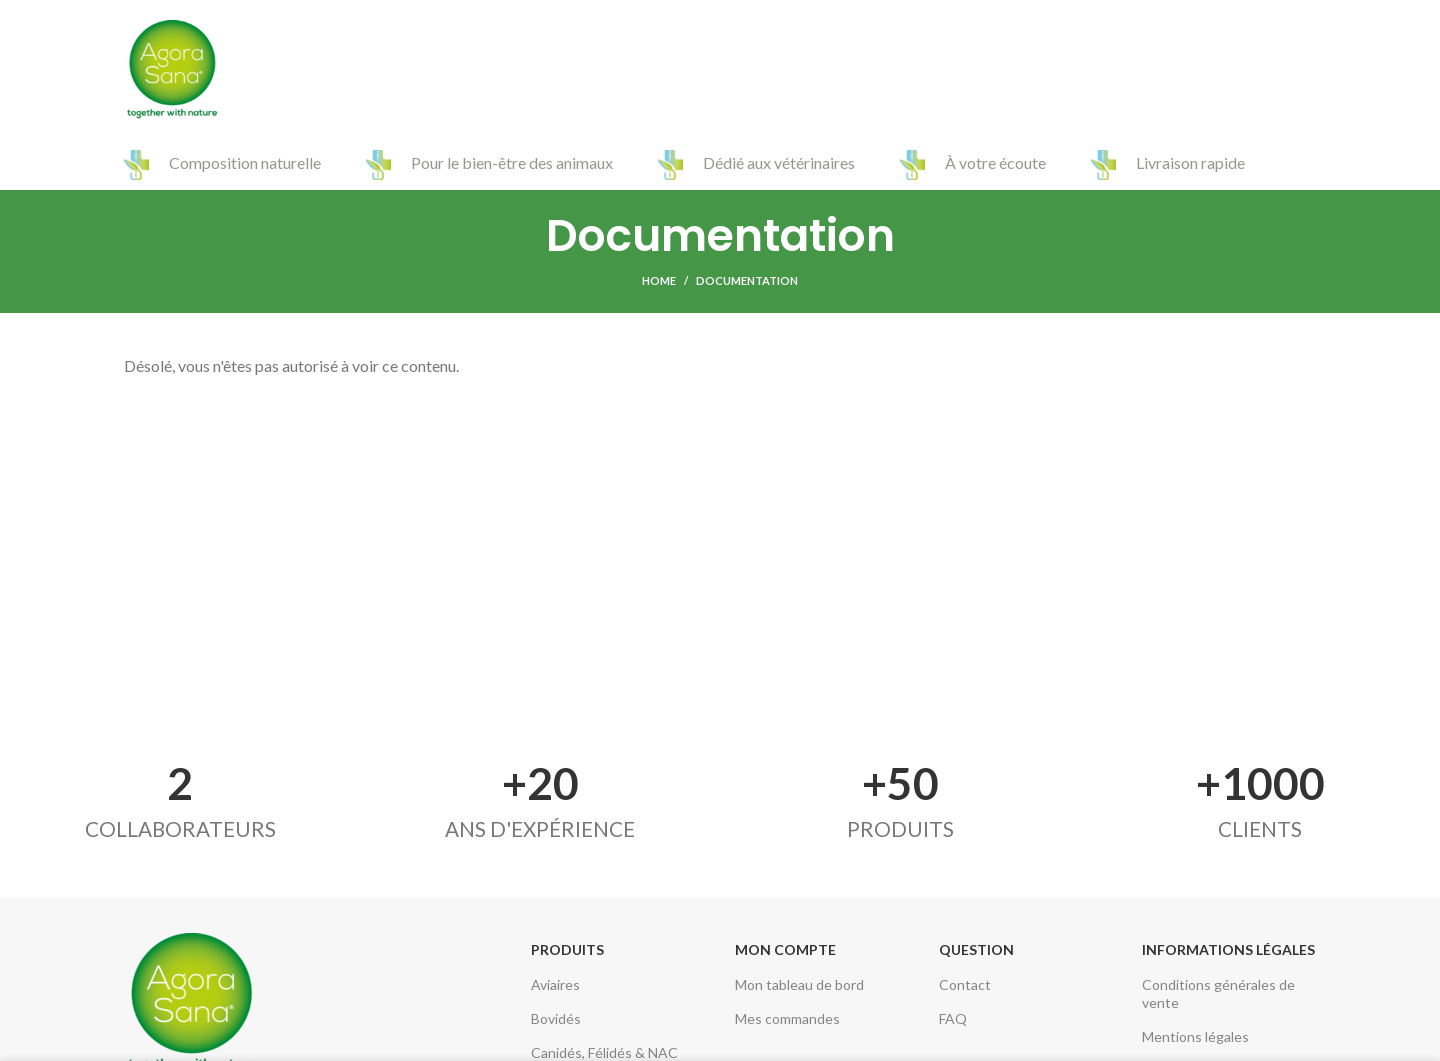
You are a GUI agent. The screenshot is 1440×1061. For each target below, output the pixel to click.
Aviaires (555, 984)
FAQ (953, 1018)
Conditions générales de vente (1218, 993)
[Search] (1306, 70)
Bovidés (556, 1018)
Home (659, 280)
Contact (965, 984)
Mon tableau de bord (799, 984)
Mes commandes (787, 1018)
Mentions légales (1195, 1036)
